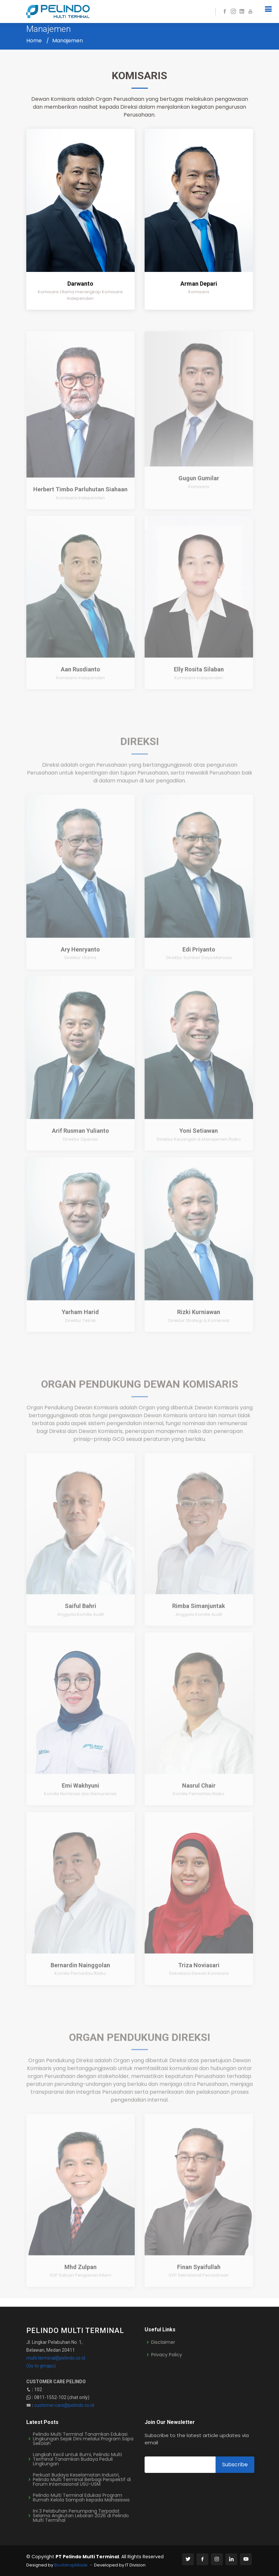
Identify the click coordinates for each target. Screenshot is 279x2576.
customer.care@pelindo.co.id (64, 2405)
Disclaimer (163, 2342)
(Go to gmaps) (41, 2365)
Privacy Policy (166, 2354)
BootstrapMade (71, 2565)
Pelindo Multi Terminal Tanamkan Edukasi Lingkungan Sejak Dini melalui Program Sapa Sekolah (83, 2439)
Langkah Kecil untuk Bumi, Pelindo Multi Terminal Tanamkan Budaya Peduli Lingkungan (77, 2459)
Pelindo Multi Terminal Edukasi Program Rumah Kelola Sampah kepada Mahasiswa (81, 2497)
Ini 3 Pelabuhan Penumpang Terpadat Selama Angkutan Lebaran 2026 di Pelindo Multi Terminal (81, 2515)
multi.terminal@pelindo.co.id (55, 2358)
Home (34, 40)
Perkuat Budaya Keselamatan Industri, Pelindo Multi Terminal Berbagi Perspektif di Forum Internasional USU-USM (82, 2479)
